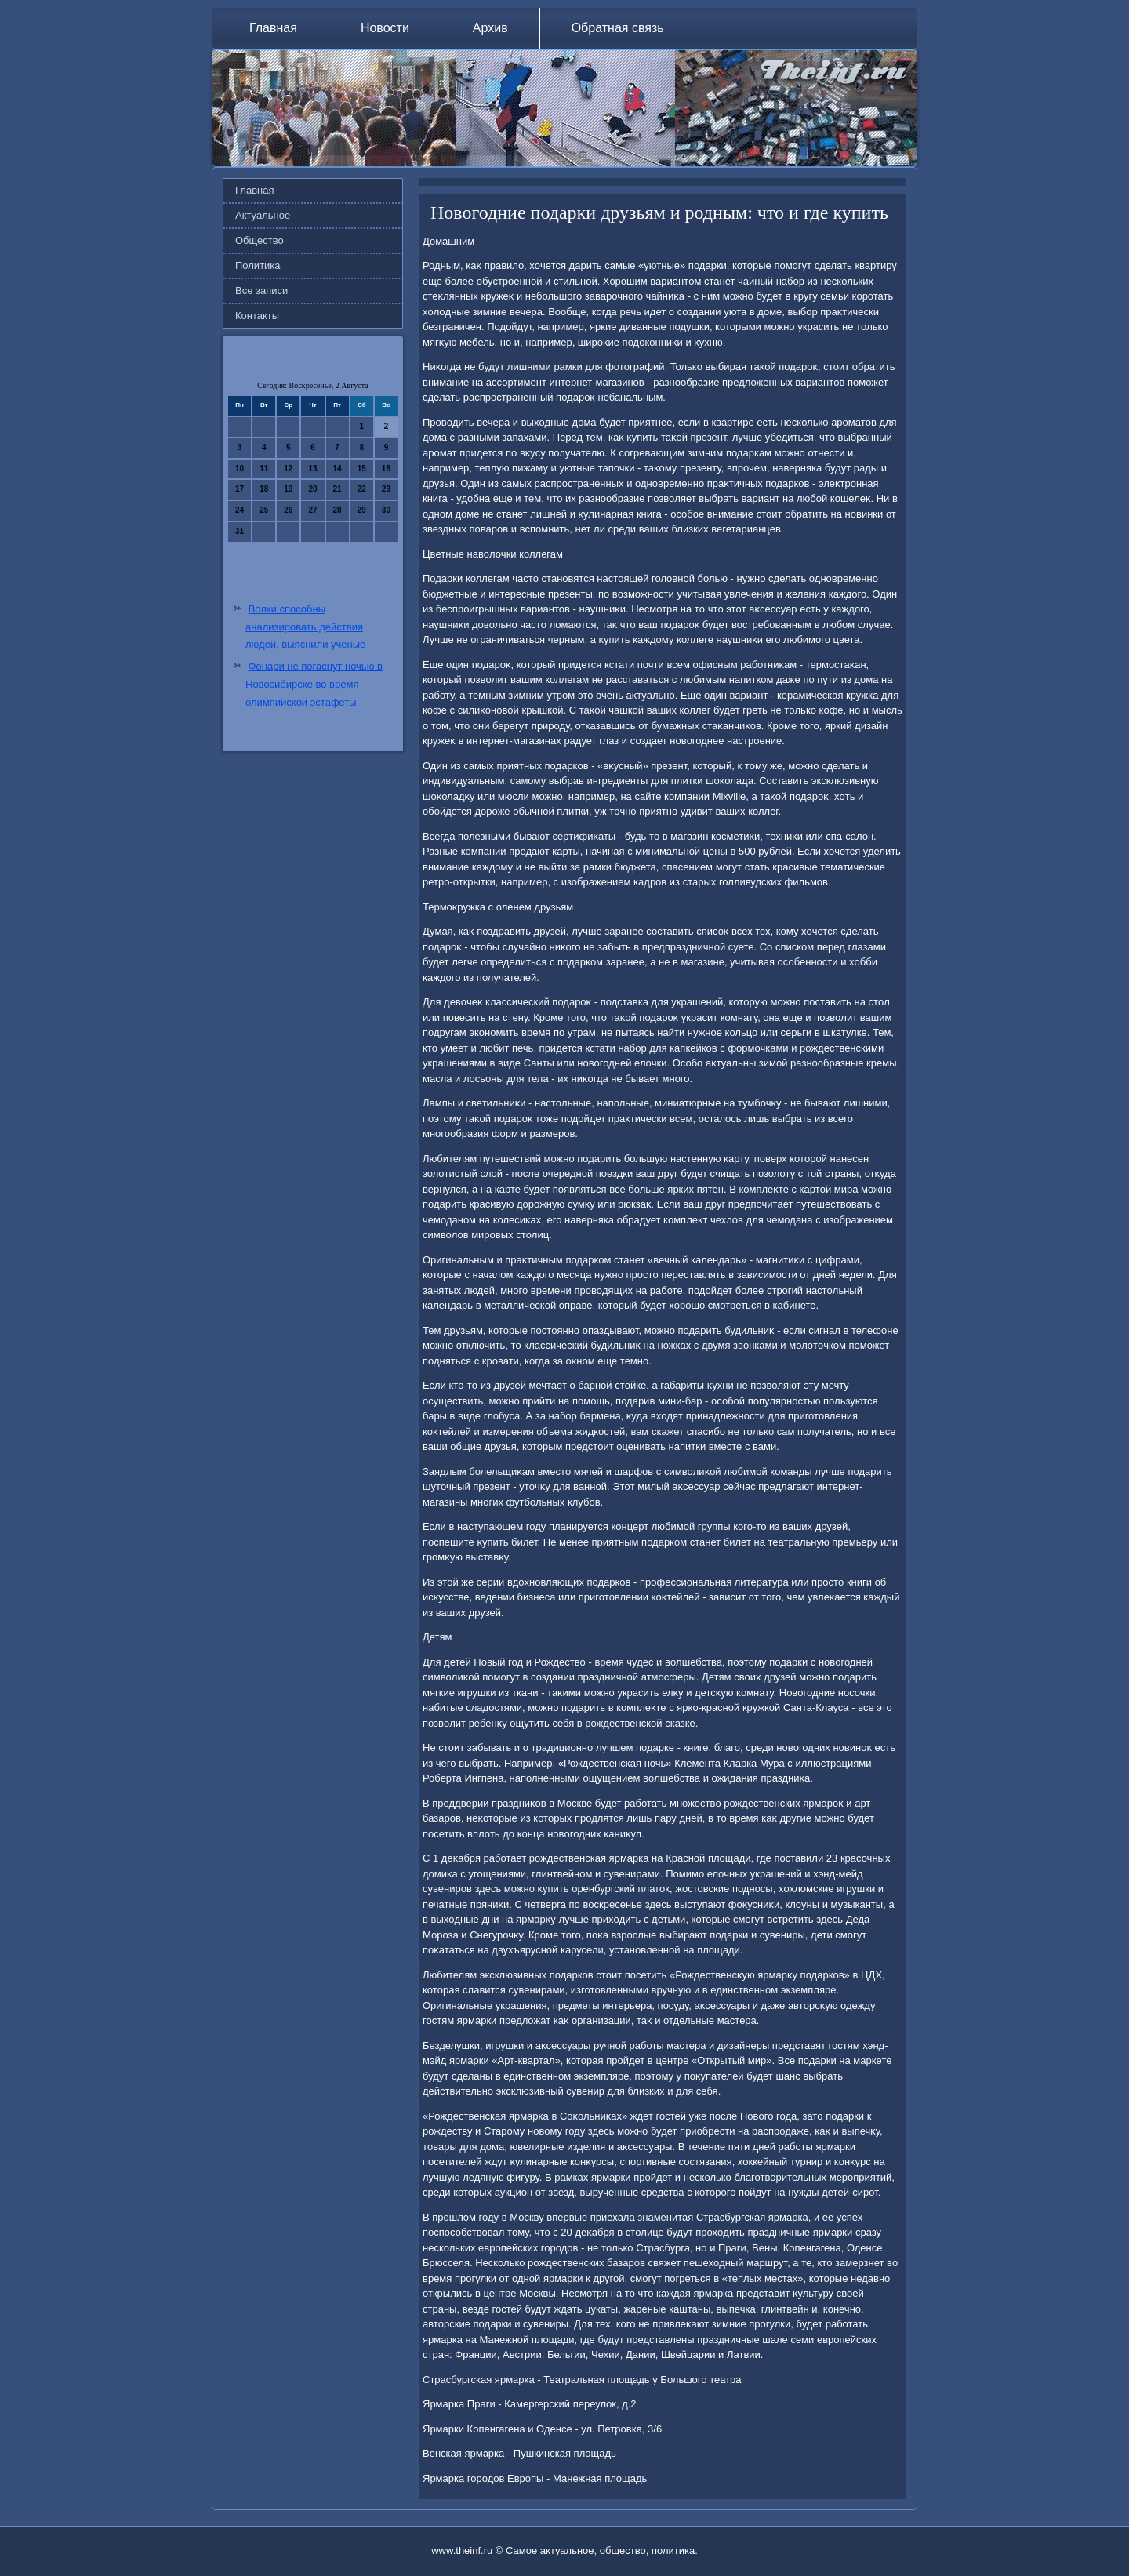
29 (362, 510)
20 (312, 489)
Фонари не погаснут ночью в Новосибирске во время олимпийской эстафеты (314, 684)
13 (312, 468)
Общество (259, 240)
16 (386, 468)
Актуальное (262, 215)
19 (288, 489)
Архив (490, 28)
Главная (273, 28)
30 (386, 510)
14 (337, 468)
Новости (385, 28)
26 (288, 510)
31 (239, 531)
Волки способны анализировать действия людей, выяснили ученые (305, 627)
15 (362, 468)
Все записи (261, 290)
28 (337, 510)
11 (264, 468)
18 (264, 489)
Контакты (257, 316)
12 (288, 468)
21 (337, 489)
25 (264, 510)
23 (386, 489)
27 (312, 510)
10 (239, 468)
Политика (258, 265)
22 (362, 489)
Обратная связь (618, 28)
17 (239, 489)
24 (239, 510)
